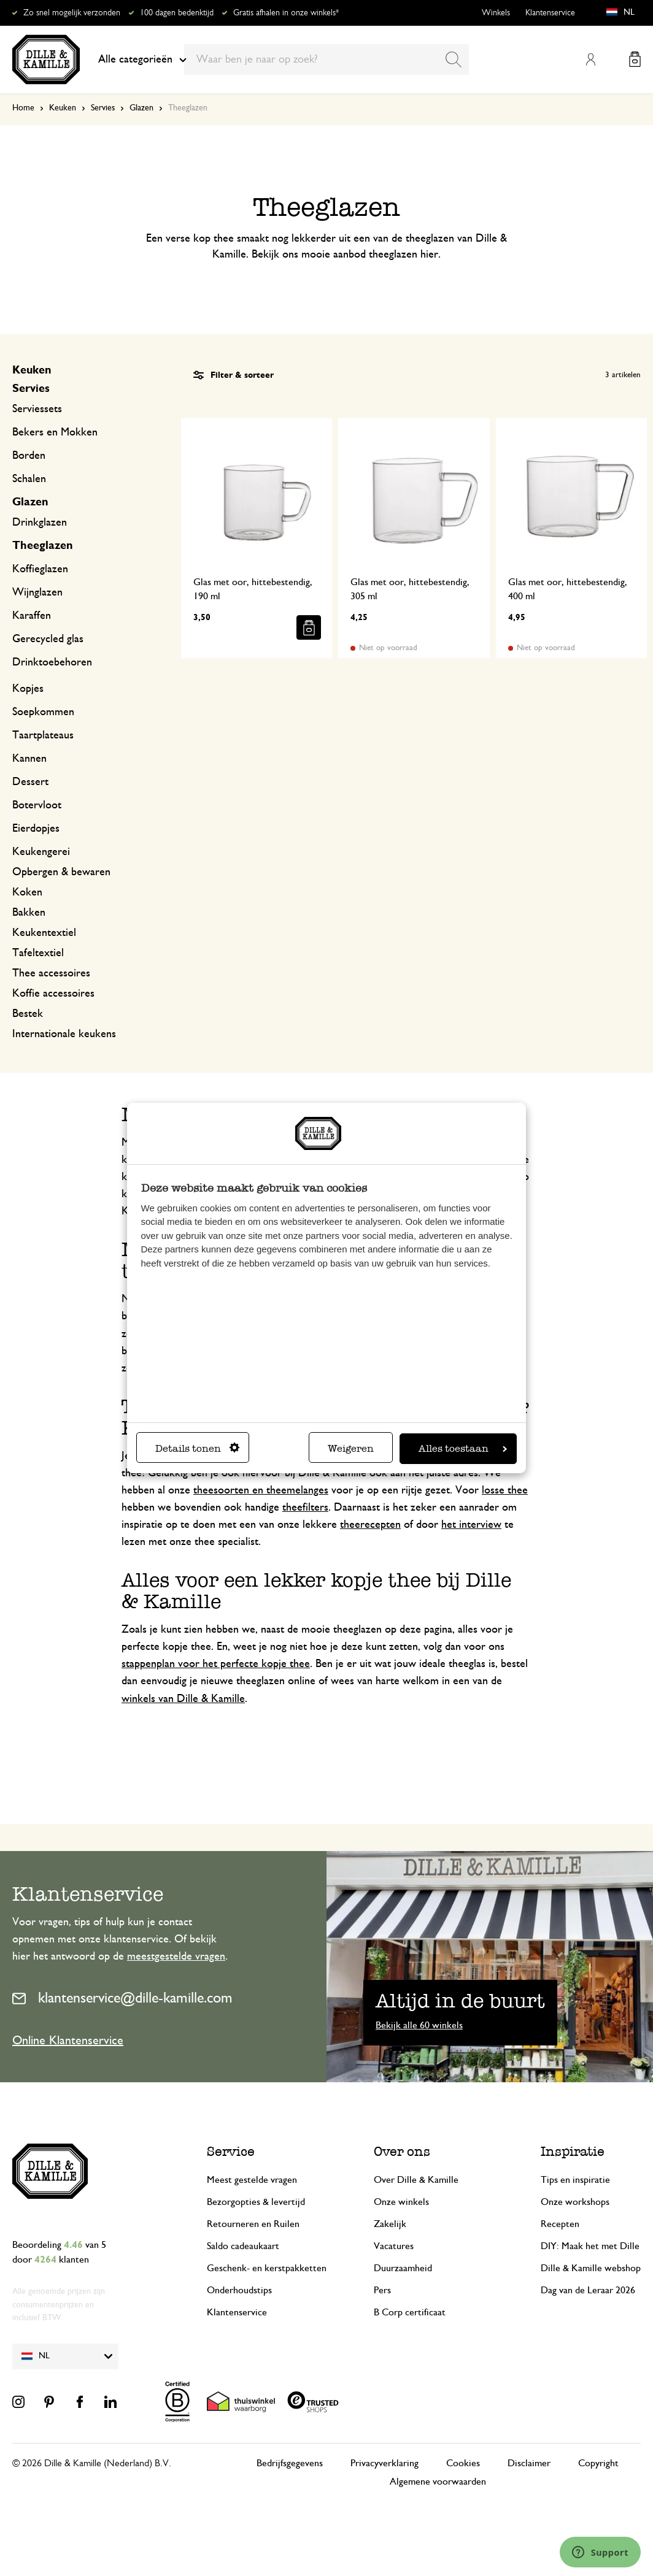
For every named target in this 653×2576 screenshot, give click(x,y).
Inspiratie (573, 2151)
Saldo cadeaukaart (243, 2246)
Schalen (29, 479)
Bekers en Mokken (55, 432)
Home (23, 108)
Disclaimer (529, 2463)
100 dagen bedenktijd (177, 13)
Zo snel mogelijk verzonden (71, 13)
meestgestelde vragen (176, 1956)
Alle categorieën (142, 59)
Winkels (496, 13)
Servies (103, 108)
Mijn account (590, 59)
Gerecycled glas (47, 639)
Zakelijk (390, 2224)
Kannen (29, 758)
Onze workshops (575, 2202)
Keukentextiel (44, 932)
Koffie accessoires (53, 993)
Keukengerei (41, 851)
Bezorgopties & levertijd (256, 2202)
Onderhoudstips (239, 2290)
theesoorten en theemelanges (260, 1490)
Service (231, 2151)
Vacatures (394, 2246)
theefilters (305, 1507)
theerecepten (370, 1524)
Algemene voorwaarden (438, 2481)
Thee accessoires (51, 973)
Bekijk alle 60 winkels (419, 2025)
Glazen (141, 108)
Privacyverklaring (384, 2463)
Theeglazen (42, 545)
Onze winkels (401, 2202)
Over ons (402, 2151)
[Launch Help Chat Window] (600, 2552)
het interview (471, 1524)
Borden (28, 455)
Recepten (560, 2224)
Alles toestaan (463, 1448)
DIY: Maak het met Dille (590, 2246)
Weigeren (351, 1448)
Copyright (598, 2463)
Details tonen (197, 1448)
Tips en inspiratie (575, 2180)
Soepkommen (43, 712)
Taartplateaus (43, 735)
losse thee (505, 1490)
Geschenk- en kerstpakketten (266, 2268)
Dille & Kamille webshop (591, 2268)
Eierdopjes (36, 828)
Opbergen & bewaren (61, 872)
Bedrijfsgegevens (290, 2463)
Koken (27, 892)
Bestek (27, 1013)
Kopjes (28, 688)
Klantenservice (550, 13)
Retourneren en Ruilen (253, 2224)
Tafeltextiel (38, 953)
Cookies (463, 2463)
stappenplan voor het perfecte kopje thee (216, 1663)
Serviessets (37, 409)
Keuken (62, 108)
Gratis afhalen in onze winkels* (286, 13)
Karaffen (31, 615)
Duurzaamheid (403, 2268)
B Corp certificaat (410, 2312)
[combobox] (326, 59)
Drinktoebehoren (52, 662)
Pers (382, 2290)
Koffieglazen (40, 569)
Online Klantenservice (67, 2040)
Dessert (30, 782)
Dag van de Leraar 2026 (588, 2290)
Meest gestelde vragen (252, 2180)
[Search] (453, 59)
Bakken (28, 912)
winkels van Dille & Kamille (183, 1698)
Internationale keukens (64, 1034)
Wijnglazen (37, 592)
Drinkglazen (39, 522)
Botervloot (36, 805)
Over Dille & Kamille (416, 2180)
